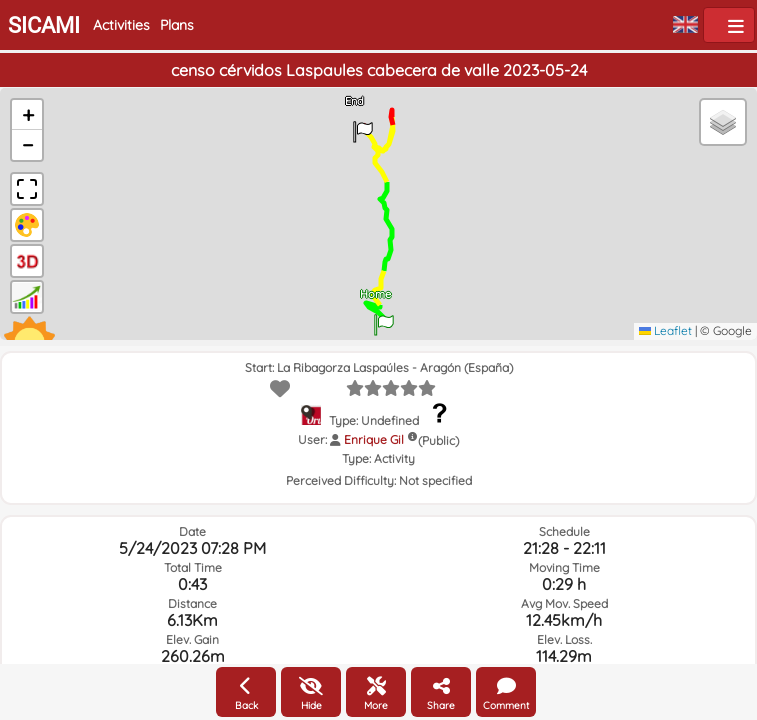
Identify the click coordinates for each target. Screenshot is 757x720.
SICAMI (44, 25)
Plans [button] (177, 25)
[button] (384, 318)
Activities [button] (121, 25)
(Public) (438, 440)
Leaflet (665, 330)
